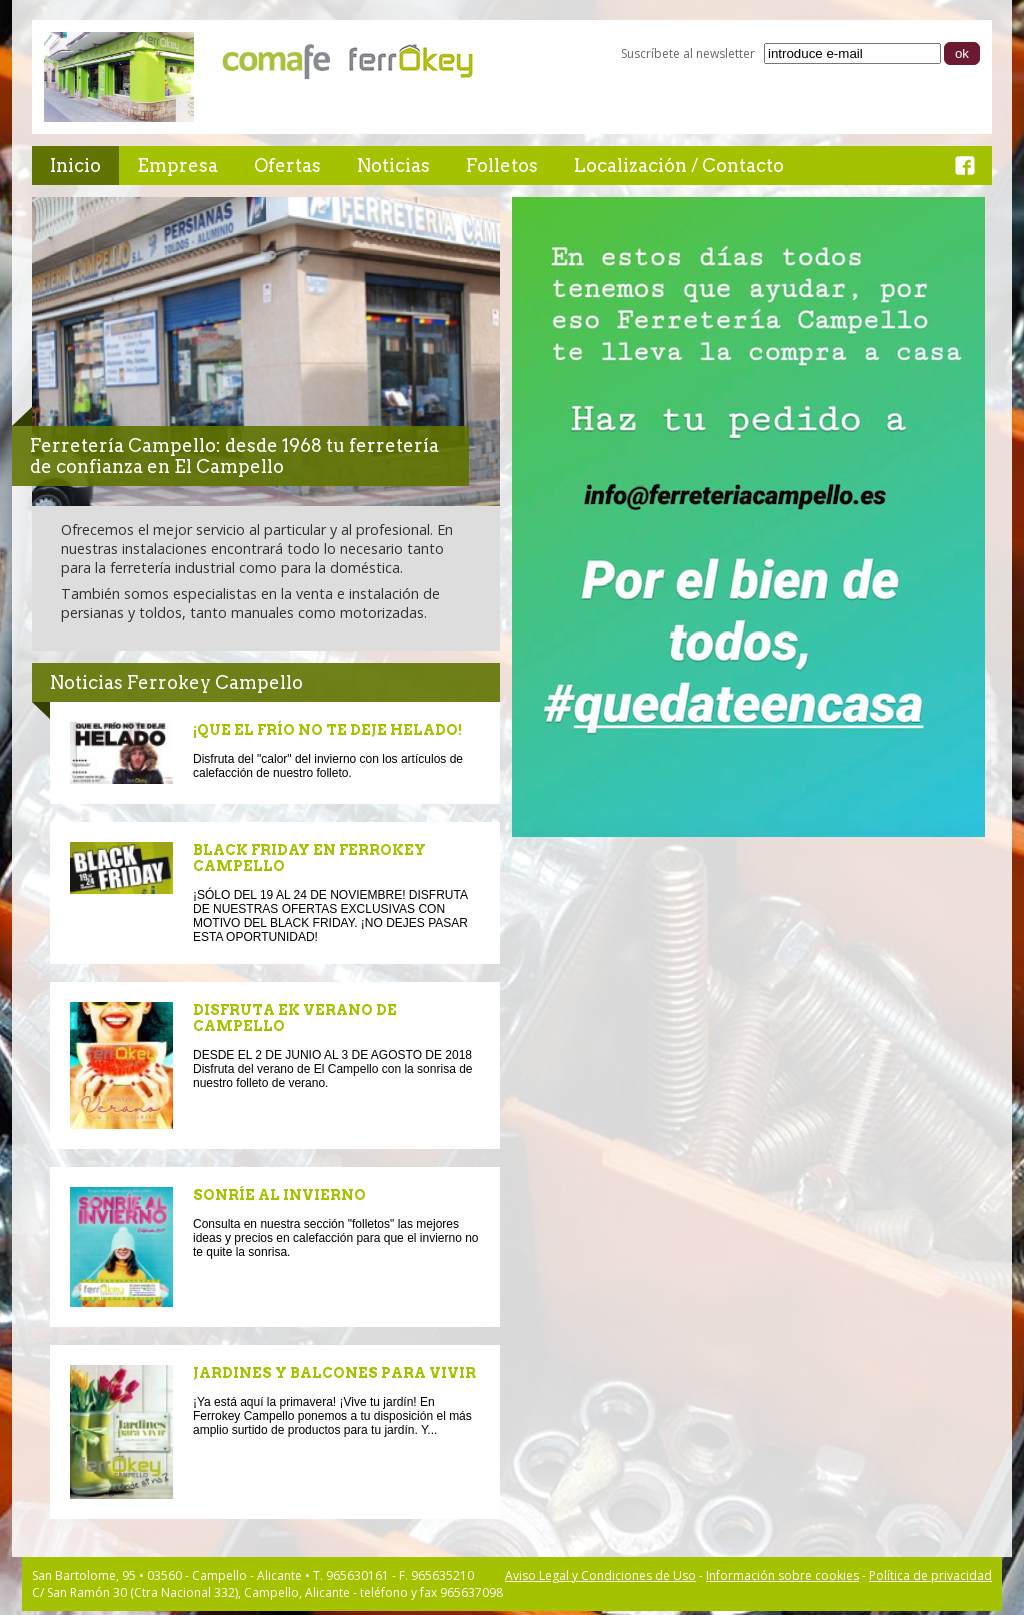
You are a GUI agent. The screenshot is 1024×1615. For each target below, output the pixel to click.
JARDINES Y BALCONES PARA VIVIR (334, 1373)
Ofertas (287, 165)
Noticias (393, 165)
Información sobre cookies (782, 1575)
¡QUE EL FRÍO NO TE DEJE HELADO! (327, 730)
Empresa (177, 165)
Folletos (502, 165)
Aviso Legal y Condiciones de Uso (600, 1575)
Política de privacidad (930, 1575)
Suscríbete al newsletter (688, 53)
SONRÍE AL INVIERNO (279, 1195)
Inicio (75, 165)
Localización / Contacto (679, 165)
